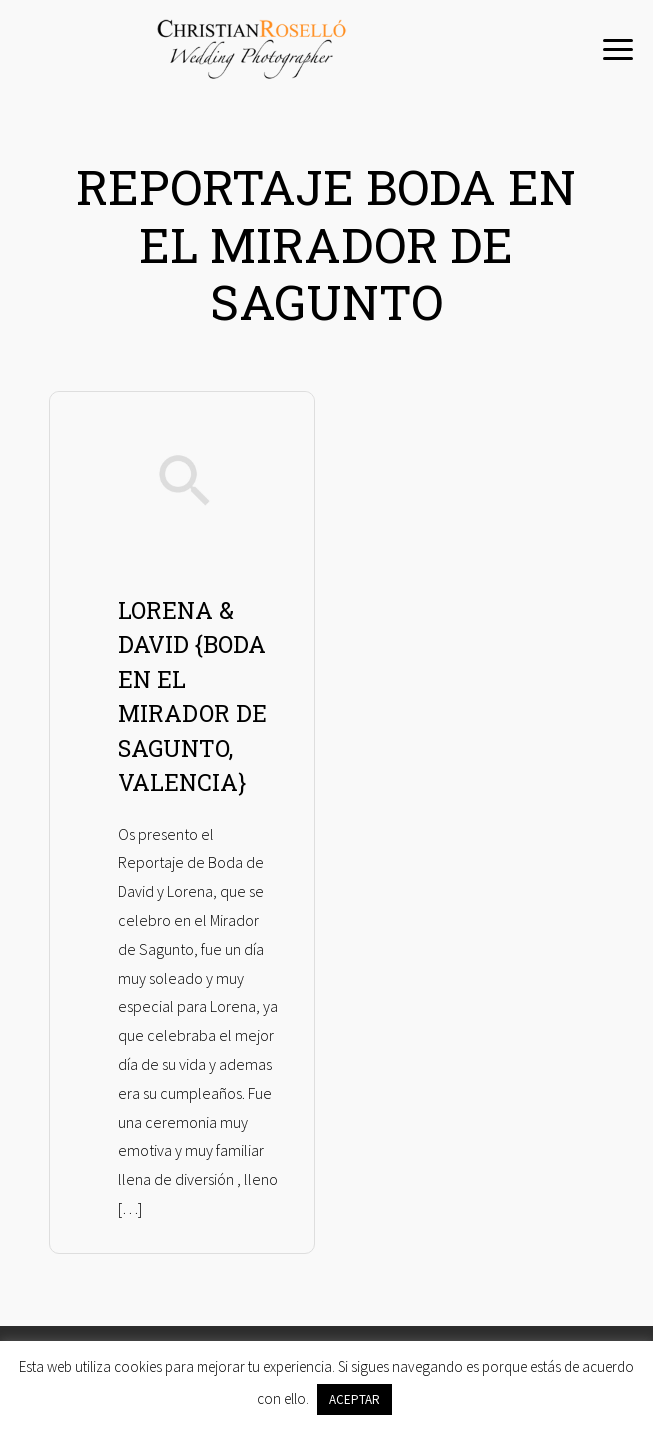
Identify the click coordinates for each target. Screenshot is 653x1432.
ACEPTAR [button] (354, 1399)
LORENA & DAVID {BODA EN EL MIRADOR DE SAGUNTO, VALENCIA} (192, 696)
